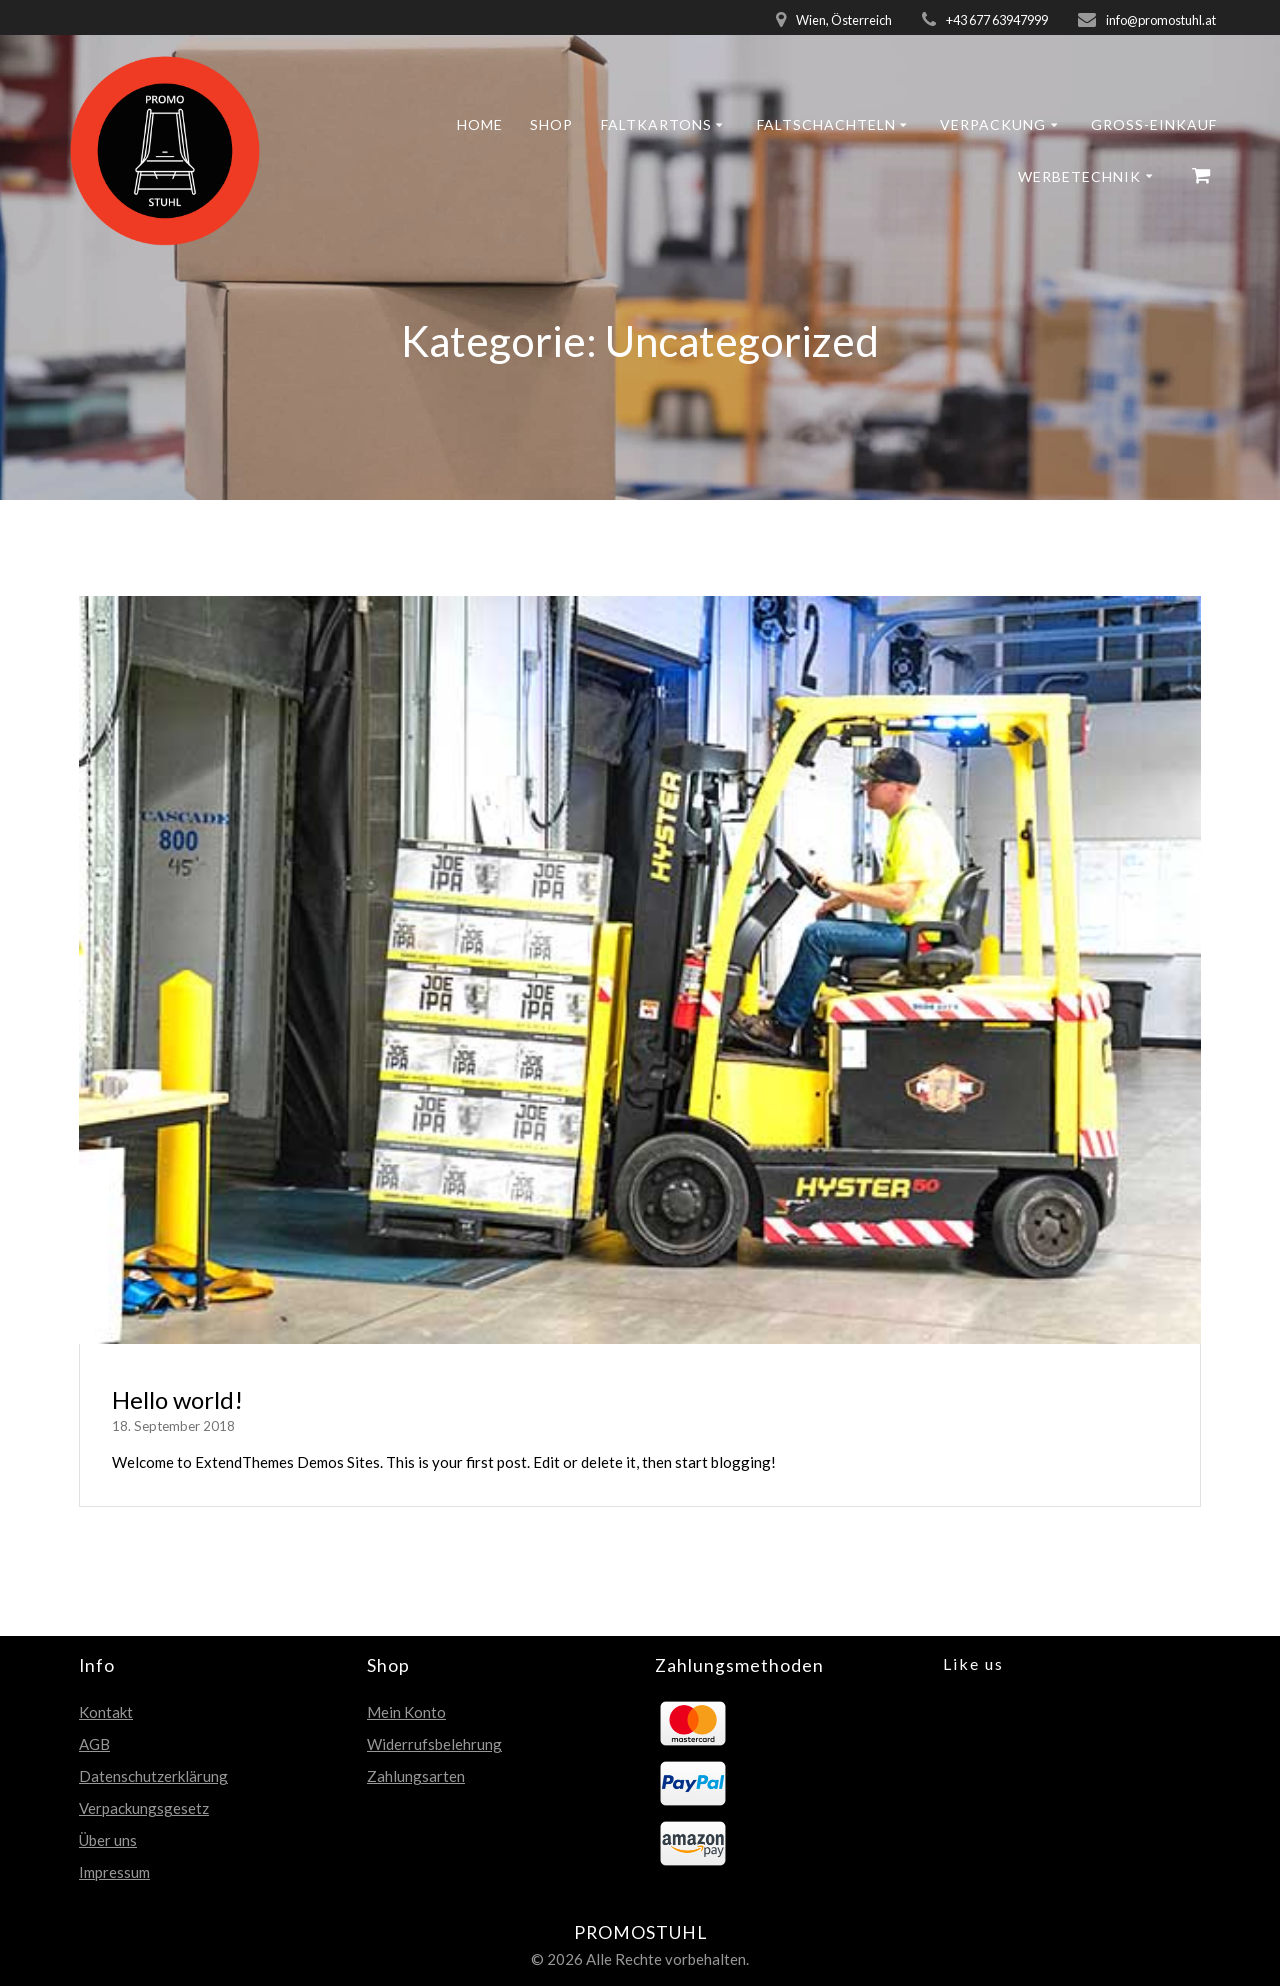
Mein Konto (406, 1712)
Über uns (108, 1840)
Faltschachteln (826, 124)
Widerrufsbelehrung (434, 1744)
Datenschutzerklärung (153, 1776)
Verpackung (993, 124)
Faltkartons (656, 124)
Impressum (114, 1872)
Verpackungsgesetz (144, 1808)
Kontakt (106, 1712)
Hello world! (177, 1399)
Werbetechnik (1079, 176)
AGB (94, 1744)
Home (480, 124)
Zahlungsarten (416, 1776)
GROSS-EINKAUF (1154, 124)
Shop (551, 124)
